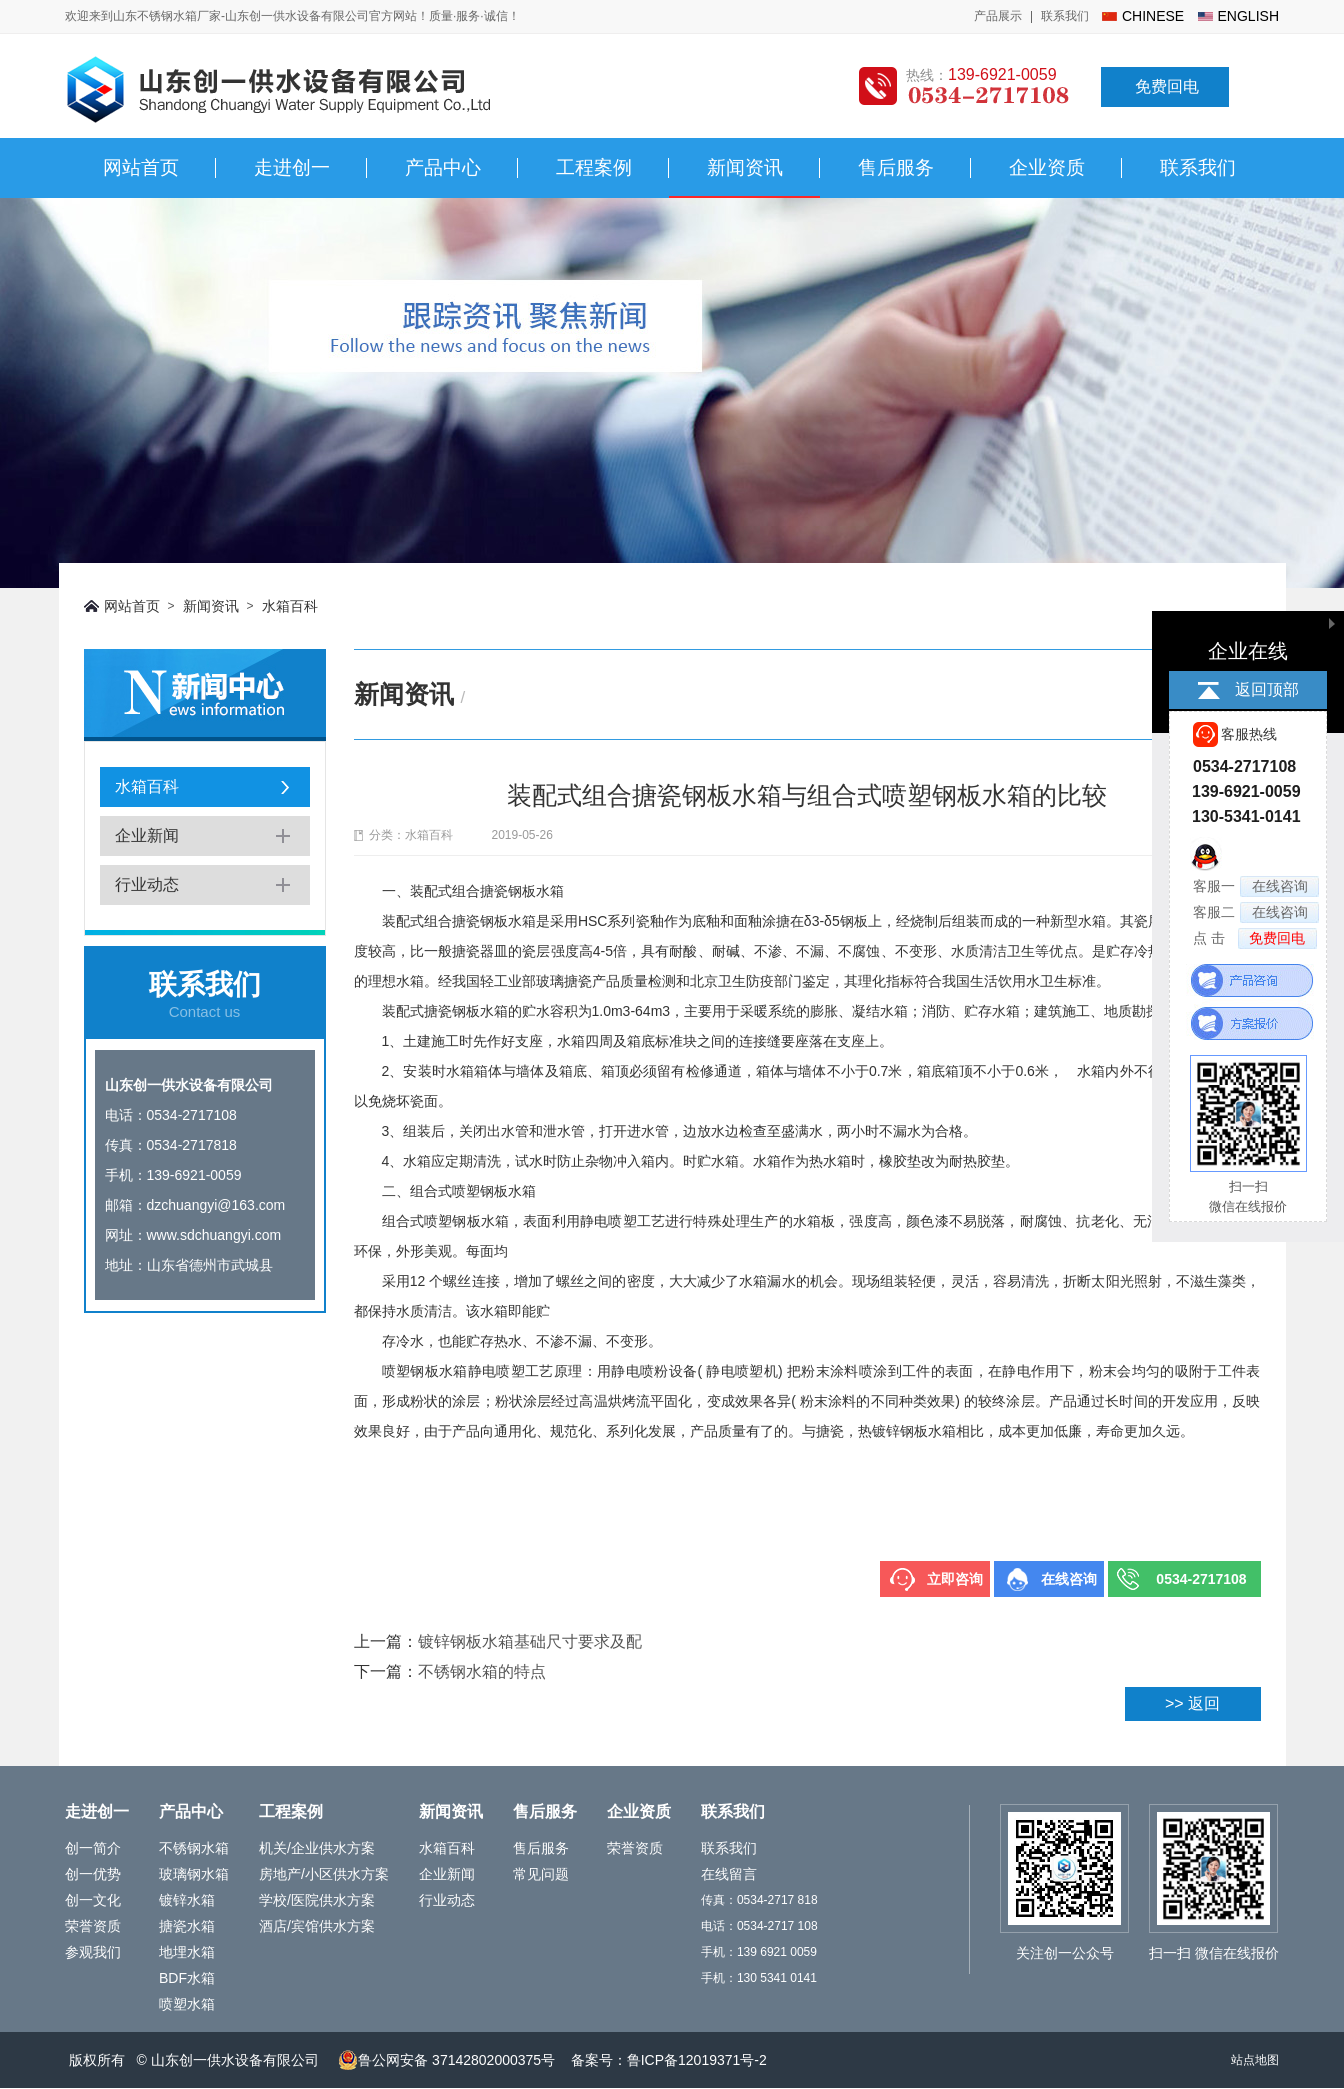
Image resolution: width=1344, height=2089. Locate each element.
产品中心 (443, 167)
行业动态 (147, 884)
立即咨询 (955, 1579)
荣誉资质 (93, 1926)
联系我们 (1065, 16)
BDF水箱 (187, 1978)
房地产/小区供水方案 (324, 1874)
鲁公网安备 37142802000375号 (446, 2060)
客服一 (1256, 886)
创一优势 (93, 1874)
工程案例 (594, 167)
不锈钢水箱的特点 (482, 1671)
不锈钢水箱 (194, 1848)
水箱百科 (290, 606)
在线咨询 (1069, 1579)
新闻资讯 (745, 167)
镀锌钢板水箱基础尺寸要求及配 (530, 1641)
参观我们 (93, 1952)
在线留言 (729, 1874)
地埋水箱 (187, 1952)
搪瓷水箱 (187, 1926)
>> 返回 (1192, 1703)
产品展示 (998, 16)
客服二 (1256, 912)
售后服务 (896, 167)
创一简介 (93, 1848)
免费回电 (1167, 86)
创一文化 (93, 1900)
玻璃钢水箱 (194, 1874)
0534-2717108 (1201, 1579)
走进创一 (292, 167)
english (1248, 16)
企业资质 (1047, 167)
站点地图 (1255, 2060)
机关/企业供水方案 (317, 1848)
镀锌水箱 (187, 1900)
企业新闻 (147, 835)
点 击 (1255, 938)
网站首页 (141, 167)
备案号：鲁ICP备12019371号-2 (669, 2060)
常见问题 (541, 1874)
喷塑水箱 (187, 2004)
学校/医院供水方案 (317, 1900)
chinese (1153, 16)
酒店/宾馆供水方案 (317, 1926)
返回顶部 (1267, 689)
